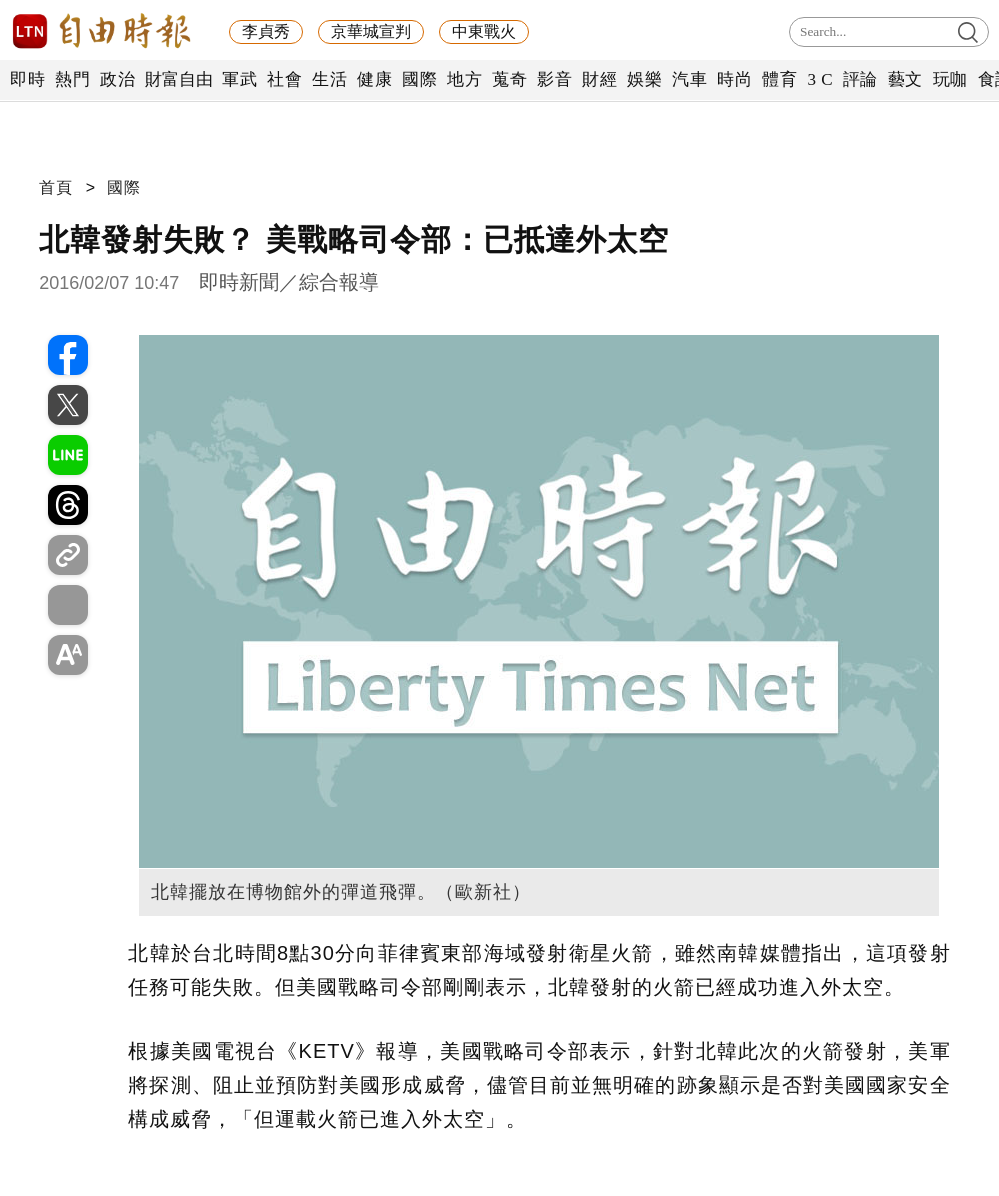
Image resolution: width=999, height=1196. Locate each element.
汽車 (689, 79)
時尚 (734, 79)
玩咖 (950, 79)
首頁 (56, 187)
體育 (779, 79)
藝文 (905, 79)
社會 (284, 79)
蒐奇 (509, 79)
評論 (860, 79)
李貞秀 (266, 31)
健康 (374, 79)
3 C (820, 79)
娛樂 (644, 79)
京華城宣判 (371, 31)
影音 (554, 79)
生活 (329, 79)
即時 (27, 79)
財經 (599, 79)
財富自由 (178, 79)
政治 (117, 79)
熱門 (72, 79)
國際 (419, 79)
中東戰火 (484, 31)
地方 (464, 79)
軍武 (239, 79)
